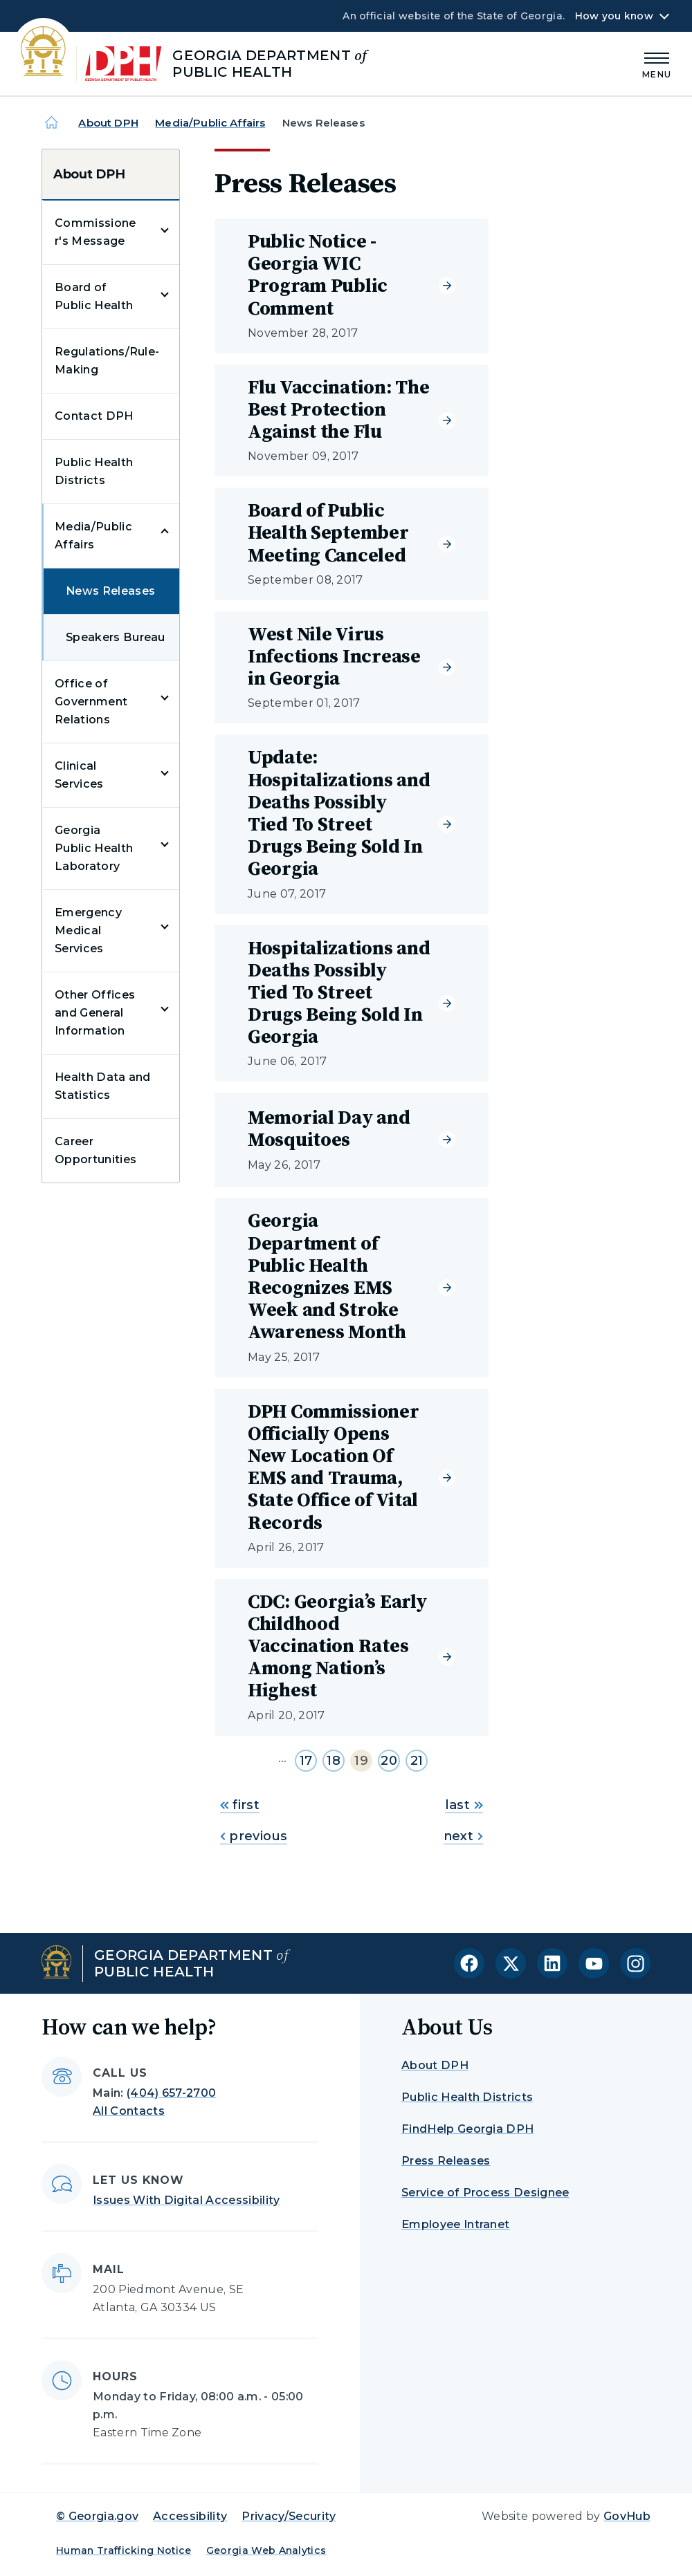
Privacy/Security (289, 2516)
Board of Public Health (94, 296)
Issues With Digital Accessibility (186, 2200)
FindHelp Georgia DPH (467, 2128)
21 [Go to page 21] (417, 1760)
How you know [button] (614, 15)
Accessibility (190, 2516)
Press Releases (445, 2160)
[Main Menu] (656, 63)
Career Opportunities (95, 1150)
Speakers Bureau (115, 637)
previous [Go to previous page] (253, 1836)
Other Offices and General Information (95, 1012)
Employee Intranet (455, 2224)
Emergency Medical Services (88, 930)
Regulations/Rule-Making (107, 360)
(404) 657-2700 (171, 2093)
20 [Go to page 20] (389, 1760)
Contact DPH (94, 416)
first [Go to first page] (240, 1805)
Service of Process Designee (485, 2192)
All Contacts (129, 2111)
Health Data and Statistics (103, 1086)
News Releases (110, 590)
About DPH (108, 122)
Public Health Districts (94, 471)
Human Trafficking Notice (124, 2550)
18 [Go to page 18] (333, 1760)
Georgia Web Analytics (266, 2550)
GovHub (626, 2516)
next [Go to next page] (463, 1836)
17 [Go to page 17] (306, 1760)
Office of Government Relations (91, 701)
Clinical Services (79, 774)
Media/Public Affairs (210, 122)
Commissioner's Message (95, 232)
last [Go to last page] (464, 1805)
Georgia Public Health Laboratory (94, 848)
